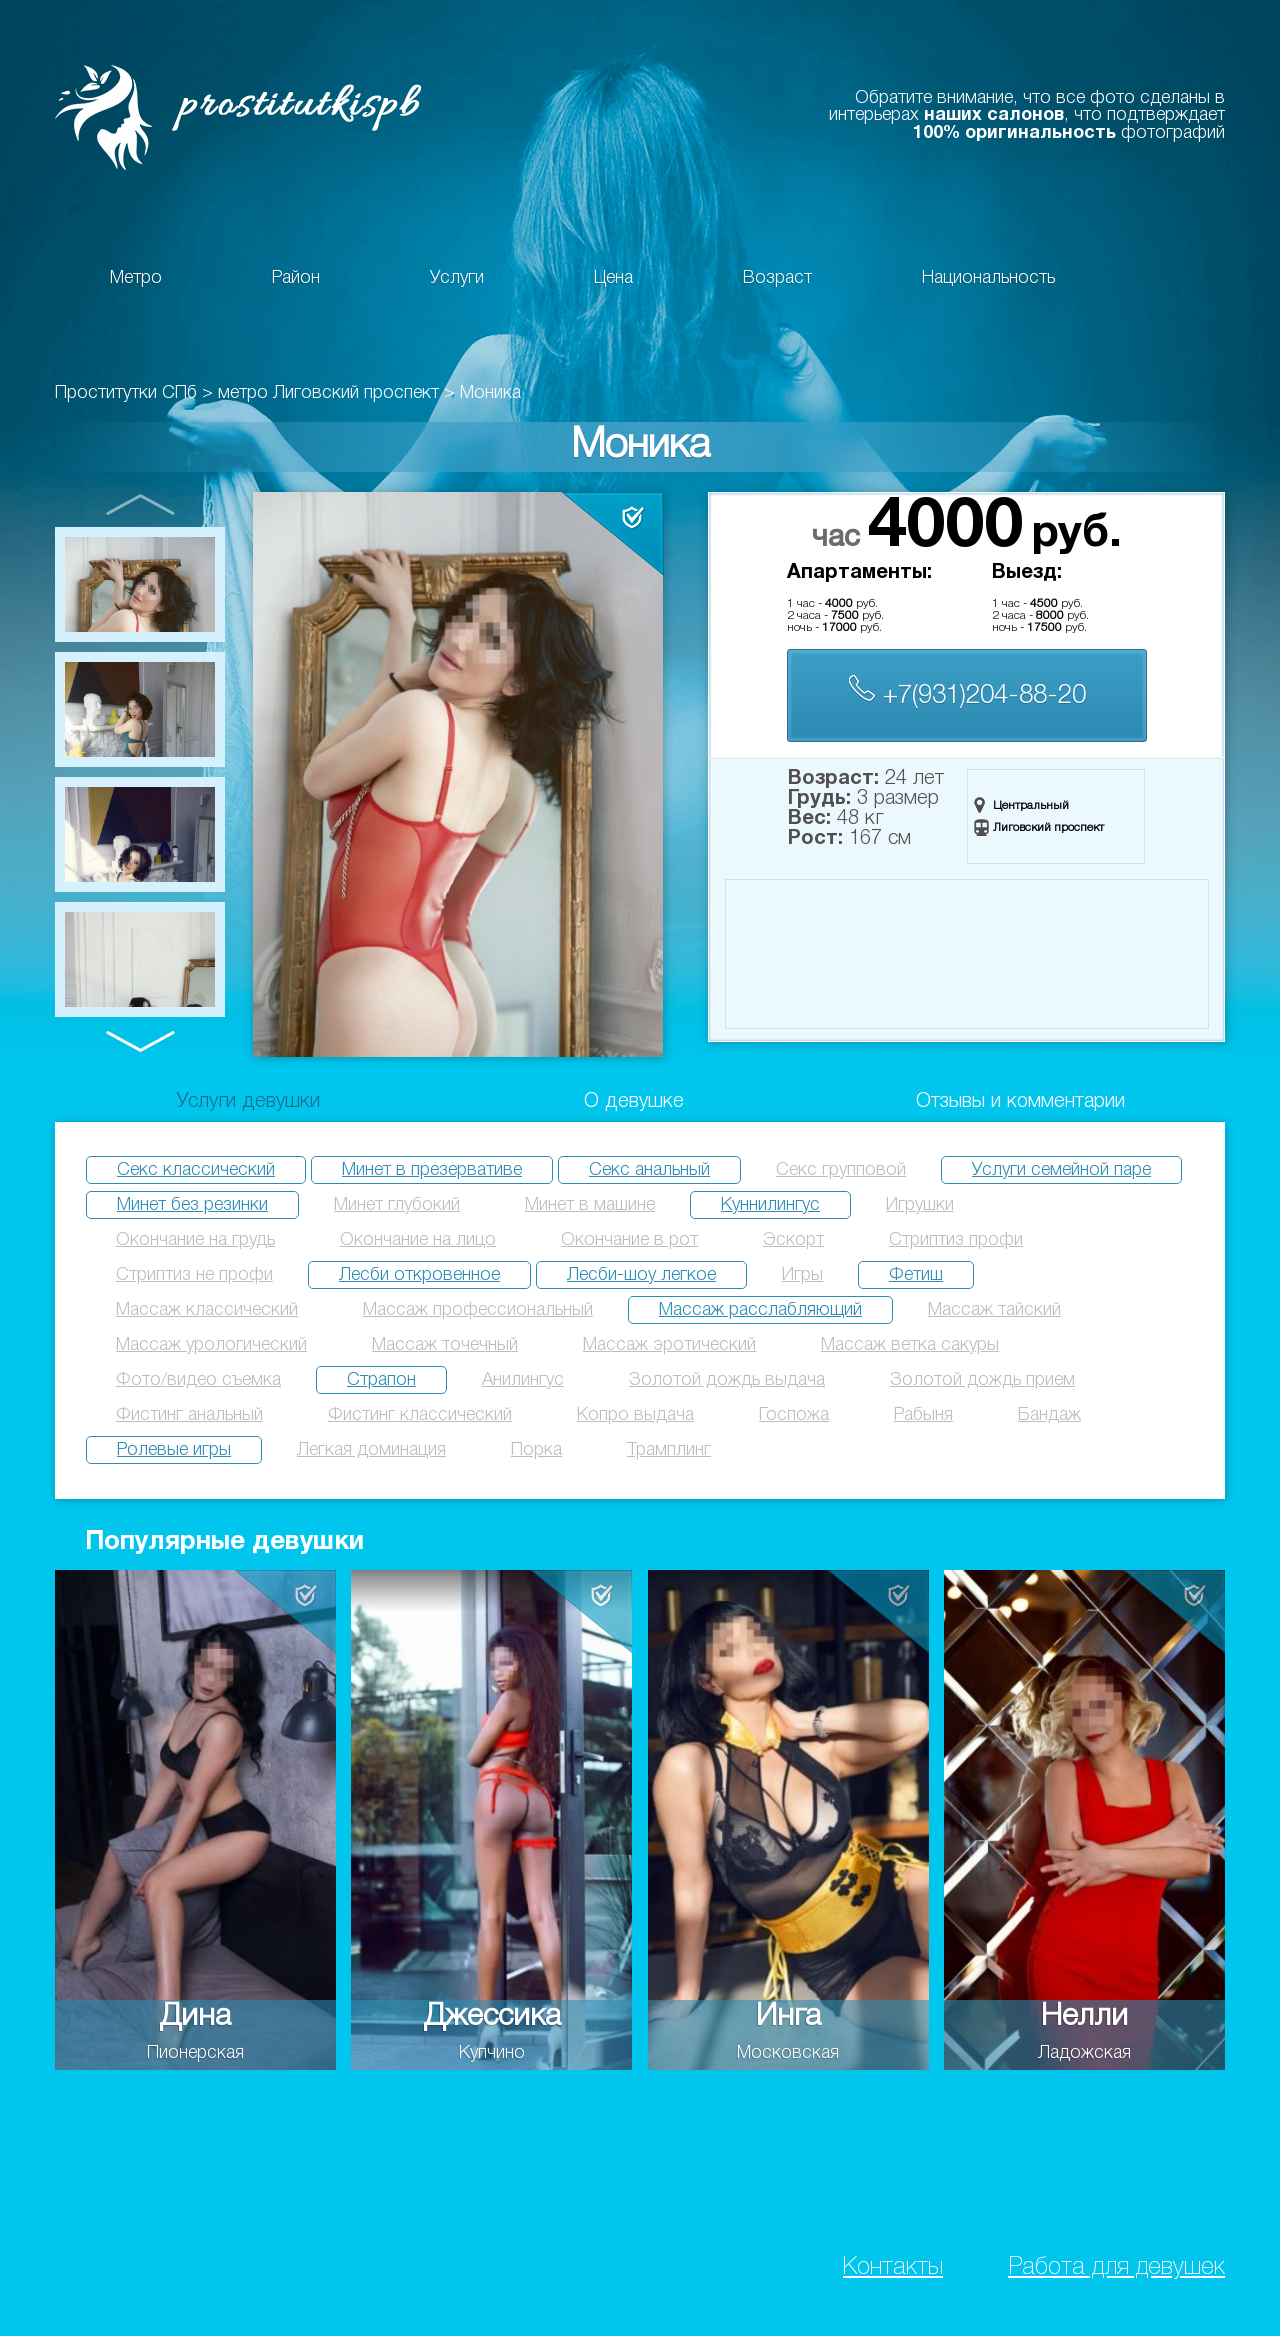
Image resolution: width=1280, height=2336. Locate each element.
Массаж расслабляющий (760, 1310)
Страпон (381, 1380)
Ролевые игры (174, 1450)
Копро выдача (635, 1415)
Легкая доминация (371, 1450)
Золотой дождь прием (982, 1380)
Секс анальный (649, 1170)
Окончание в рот (629, 1240)
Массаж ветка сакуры (910, 1345)
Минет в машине (590, 1205)
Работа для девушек (1116, 2267)
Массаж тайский (994, 1310)
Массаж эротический (669, 1345)
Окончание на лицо (418, 1240)
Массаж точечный (445, 1345)
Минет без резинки (192, 1205)
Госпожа (794, 1415)
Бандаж (1049, 1415)
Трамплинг (669, 1450)
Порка (536, 1450)
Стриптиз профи (956, 1240)
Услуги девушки (248, 1102)
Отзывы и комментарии (1020, 1102)
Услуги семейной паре (1061, 1170)
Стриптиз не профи (194, 1275)
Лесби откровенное (419, 1275)
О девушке (634, 1102)
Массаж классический (207, 1310)
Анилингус (523, 1380)
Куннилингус (770, 1205)
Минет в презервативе (432, 1170)
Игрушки (920, 1205)
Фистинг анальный (189, 1415)
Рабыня (923, 1415)
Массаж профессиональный (478, 1310)
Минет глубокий (397, 1205)
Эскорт (793, 1240)
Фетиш (916, 1275)
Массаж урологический (211, 1345)
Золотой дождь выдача (727, 1380)
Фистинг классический (420, 1415)
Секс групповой (841, 1170)
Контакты (893, 2267)
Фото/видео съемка (198, 1380)
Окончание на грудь (195, 1240)
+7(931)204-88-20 (967, 691)
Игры (802, 1275)
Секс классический (196, 1170)
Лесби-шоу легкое (641, 1275)
